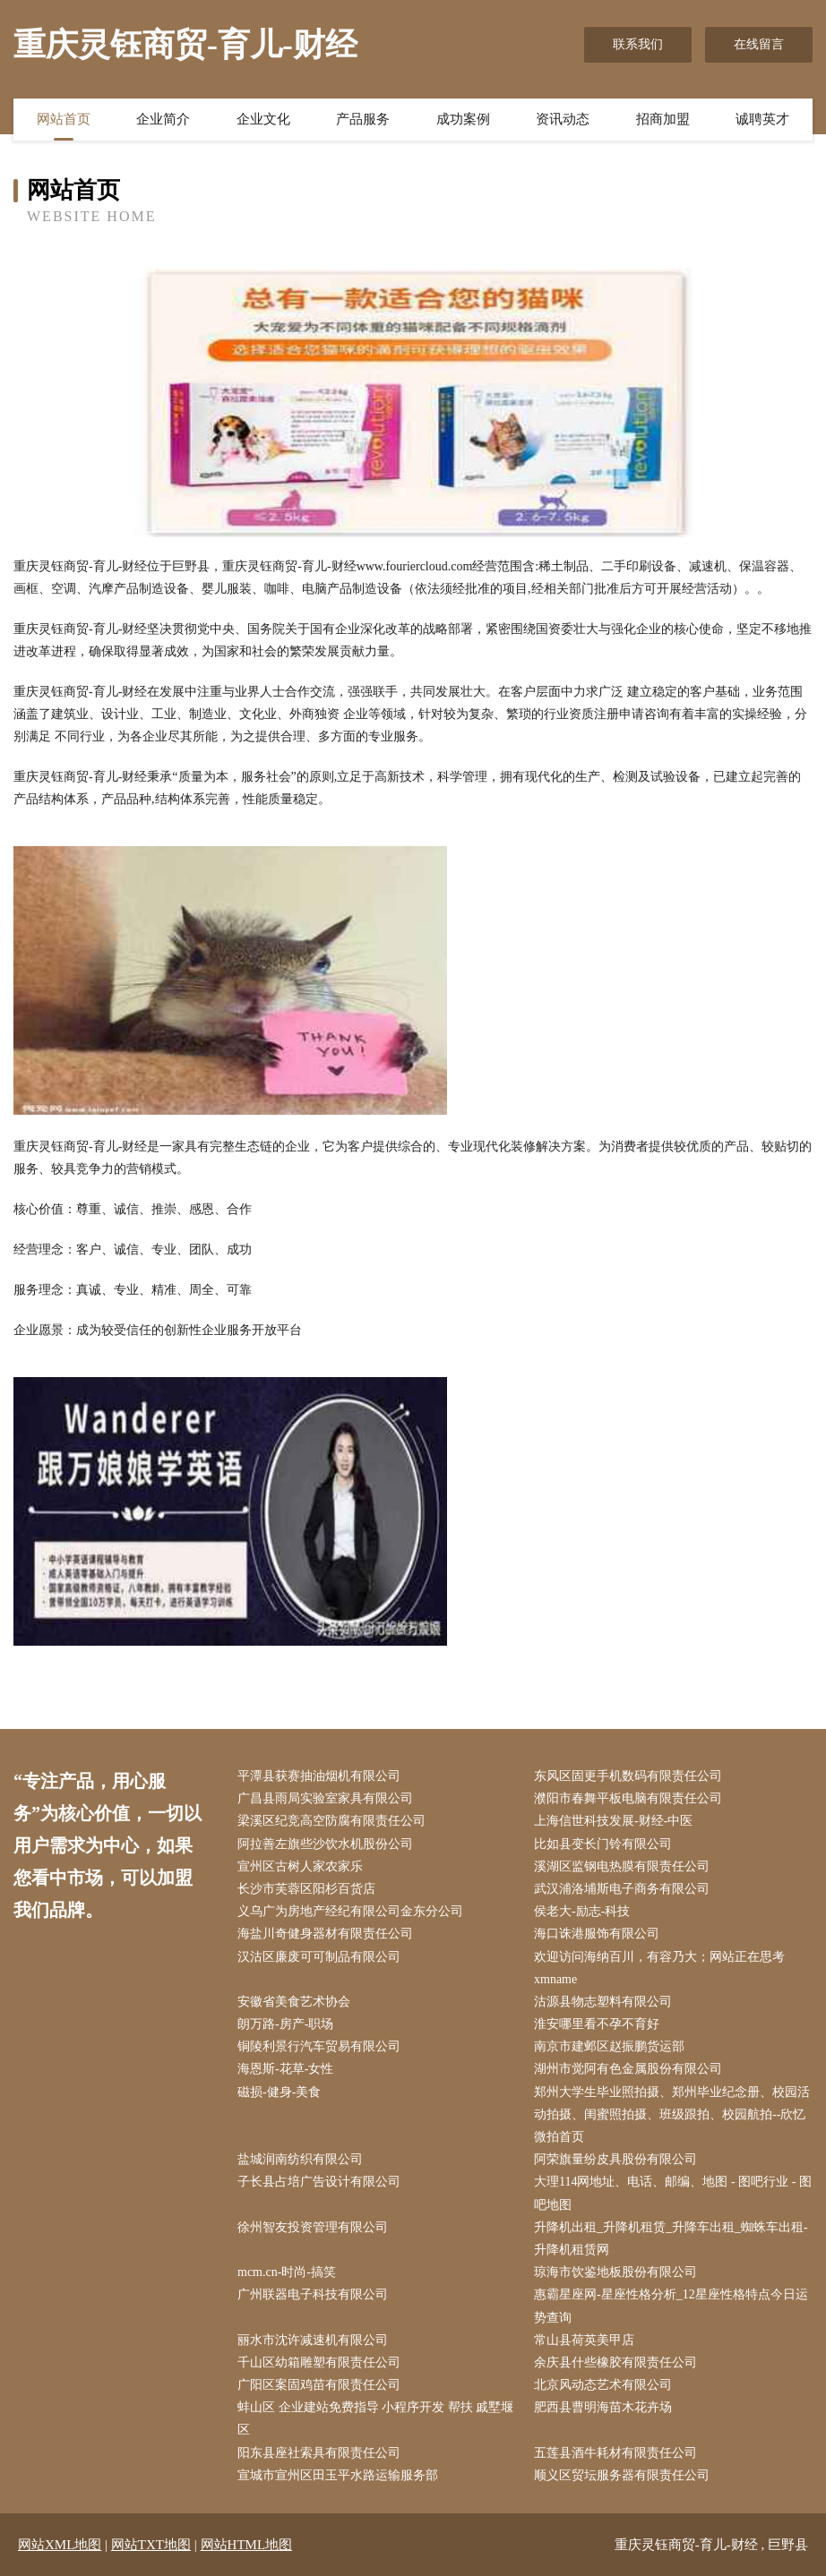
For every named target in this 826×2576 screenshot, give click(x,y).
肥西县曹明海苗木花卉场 (603, 2407)
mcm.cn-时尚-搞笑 (286, 2272)
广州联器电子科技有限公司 (312, 2294)
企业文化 (263, 119)
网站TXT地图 (151, 2544)
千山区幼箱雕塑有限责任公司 (318, 2362)
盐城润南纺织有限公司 (300, 2159)
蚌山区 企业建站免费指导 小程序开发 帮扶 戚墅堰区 (375, 2418)
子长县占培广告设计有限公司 (318, 2181)
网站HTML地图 (247, 2544)
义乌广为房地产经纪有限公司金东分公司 (350, 1911)
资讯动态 (562, 119)
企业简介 (163, 119)
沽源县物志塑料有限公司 (603, 2001)
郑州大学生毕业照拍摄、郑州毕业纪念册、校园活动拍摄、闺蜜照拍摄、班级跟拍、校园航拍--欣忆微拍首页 (672, 2114)
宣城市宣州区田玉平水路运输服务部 (337, 2475)
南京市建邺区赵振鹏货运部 (609, 2046)
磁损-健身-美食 (279, 2092)
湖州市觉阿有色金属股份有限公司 (628, 2068)
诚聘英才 (762, 119)
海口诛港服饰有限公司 (596, 1933)
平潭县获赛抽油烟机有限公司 (318, 1776)
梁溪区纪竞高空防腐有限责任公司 (331, 1820)
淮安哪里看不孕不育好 (596, 2024)
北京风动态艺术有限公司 (603, 2385)
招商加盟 (663, 119)
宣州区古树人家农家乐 (300, 1866)
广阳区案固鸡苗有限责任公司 (318, 2385)
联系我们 (638, 44)
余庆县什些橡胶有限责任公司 (615, 2362)
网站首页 (63, 119)
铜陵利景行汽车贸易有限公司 (318, 2046)
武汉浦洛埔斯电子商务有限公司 (622, 1889)
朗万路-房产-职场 (285, 2024)
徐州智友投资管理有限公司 (312, 2227)
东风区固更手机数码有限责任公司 (628, 1776)
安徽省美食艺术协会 (293, 2001)
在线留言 (759, 44)
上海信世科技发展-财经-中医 (613, 1820)
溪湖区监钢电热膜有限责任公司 (622, 1866)
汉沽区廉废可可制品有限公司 (318, 1957)
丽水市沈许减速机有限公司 (312, 2340)
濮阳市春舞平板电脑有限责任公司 (628, 1798)
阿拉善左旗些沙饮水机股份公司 (325, 1844)
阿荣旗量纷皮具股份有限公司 (615, 2159)
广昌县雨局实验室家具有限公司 (325, 1798)
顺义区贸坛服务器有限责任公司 (622, 2475)
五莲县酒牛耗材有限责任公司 (615, 2453)
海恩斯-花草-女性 (285, 2068)
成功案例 (463, 119)
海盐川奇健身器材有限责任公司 (325, 1933)
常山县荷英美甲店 (584, 2340)
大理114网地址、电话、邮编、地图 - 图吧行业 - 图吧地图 (673, 2193)
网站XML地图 (59, 2544)
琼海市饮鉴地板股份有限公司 (615, 2272)
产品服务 (363, 119)
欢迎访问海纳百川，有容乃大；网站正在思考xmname (659, 1968)
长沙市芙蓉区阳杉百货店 (306, 1889)
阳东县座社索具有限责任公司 (318, 2453)
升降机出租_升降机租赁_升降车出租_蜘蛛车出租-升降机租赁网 (671, 2238)
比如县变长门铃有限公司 (603, 1844)
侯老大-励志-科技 (582, 1911)
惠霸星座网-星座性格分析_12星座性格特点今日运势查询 (671, 2306)
